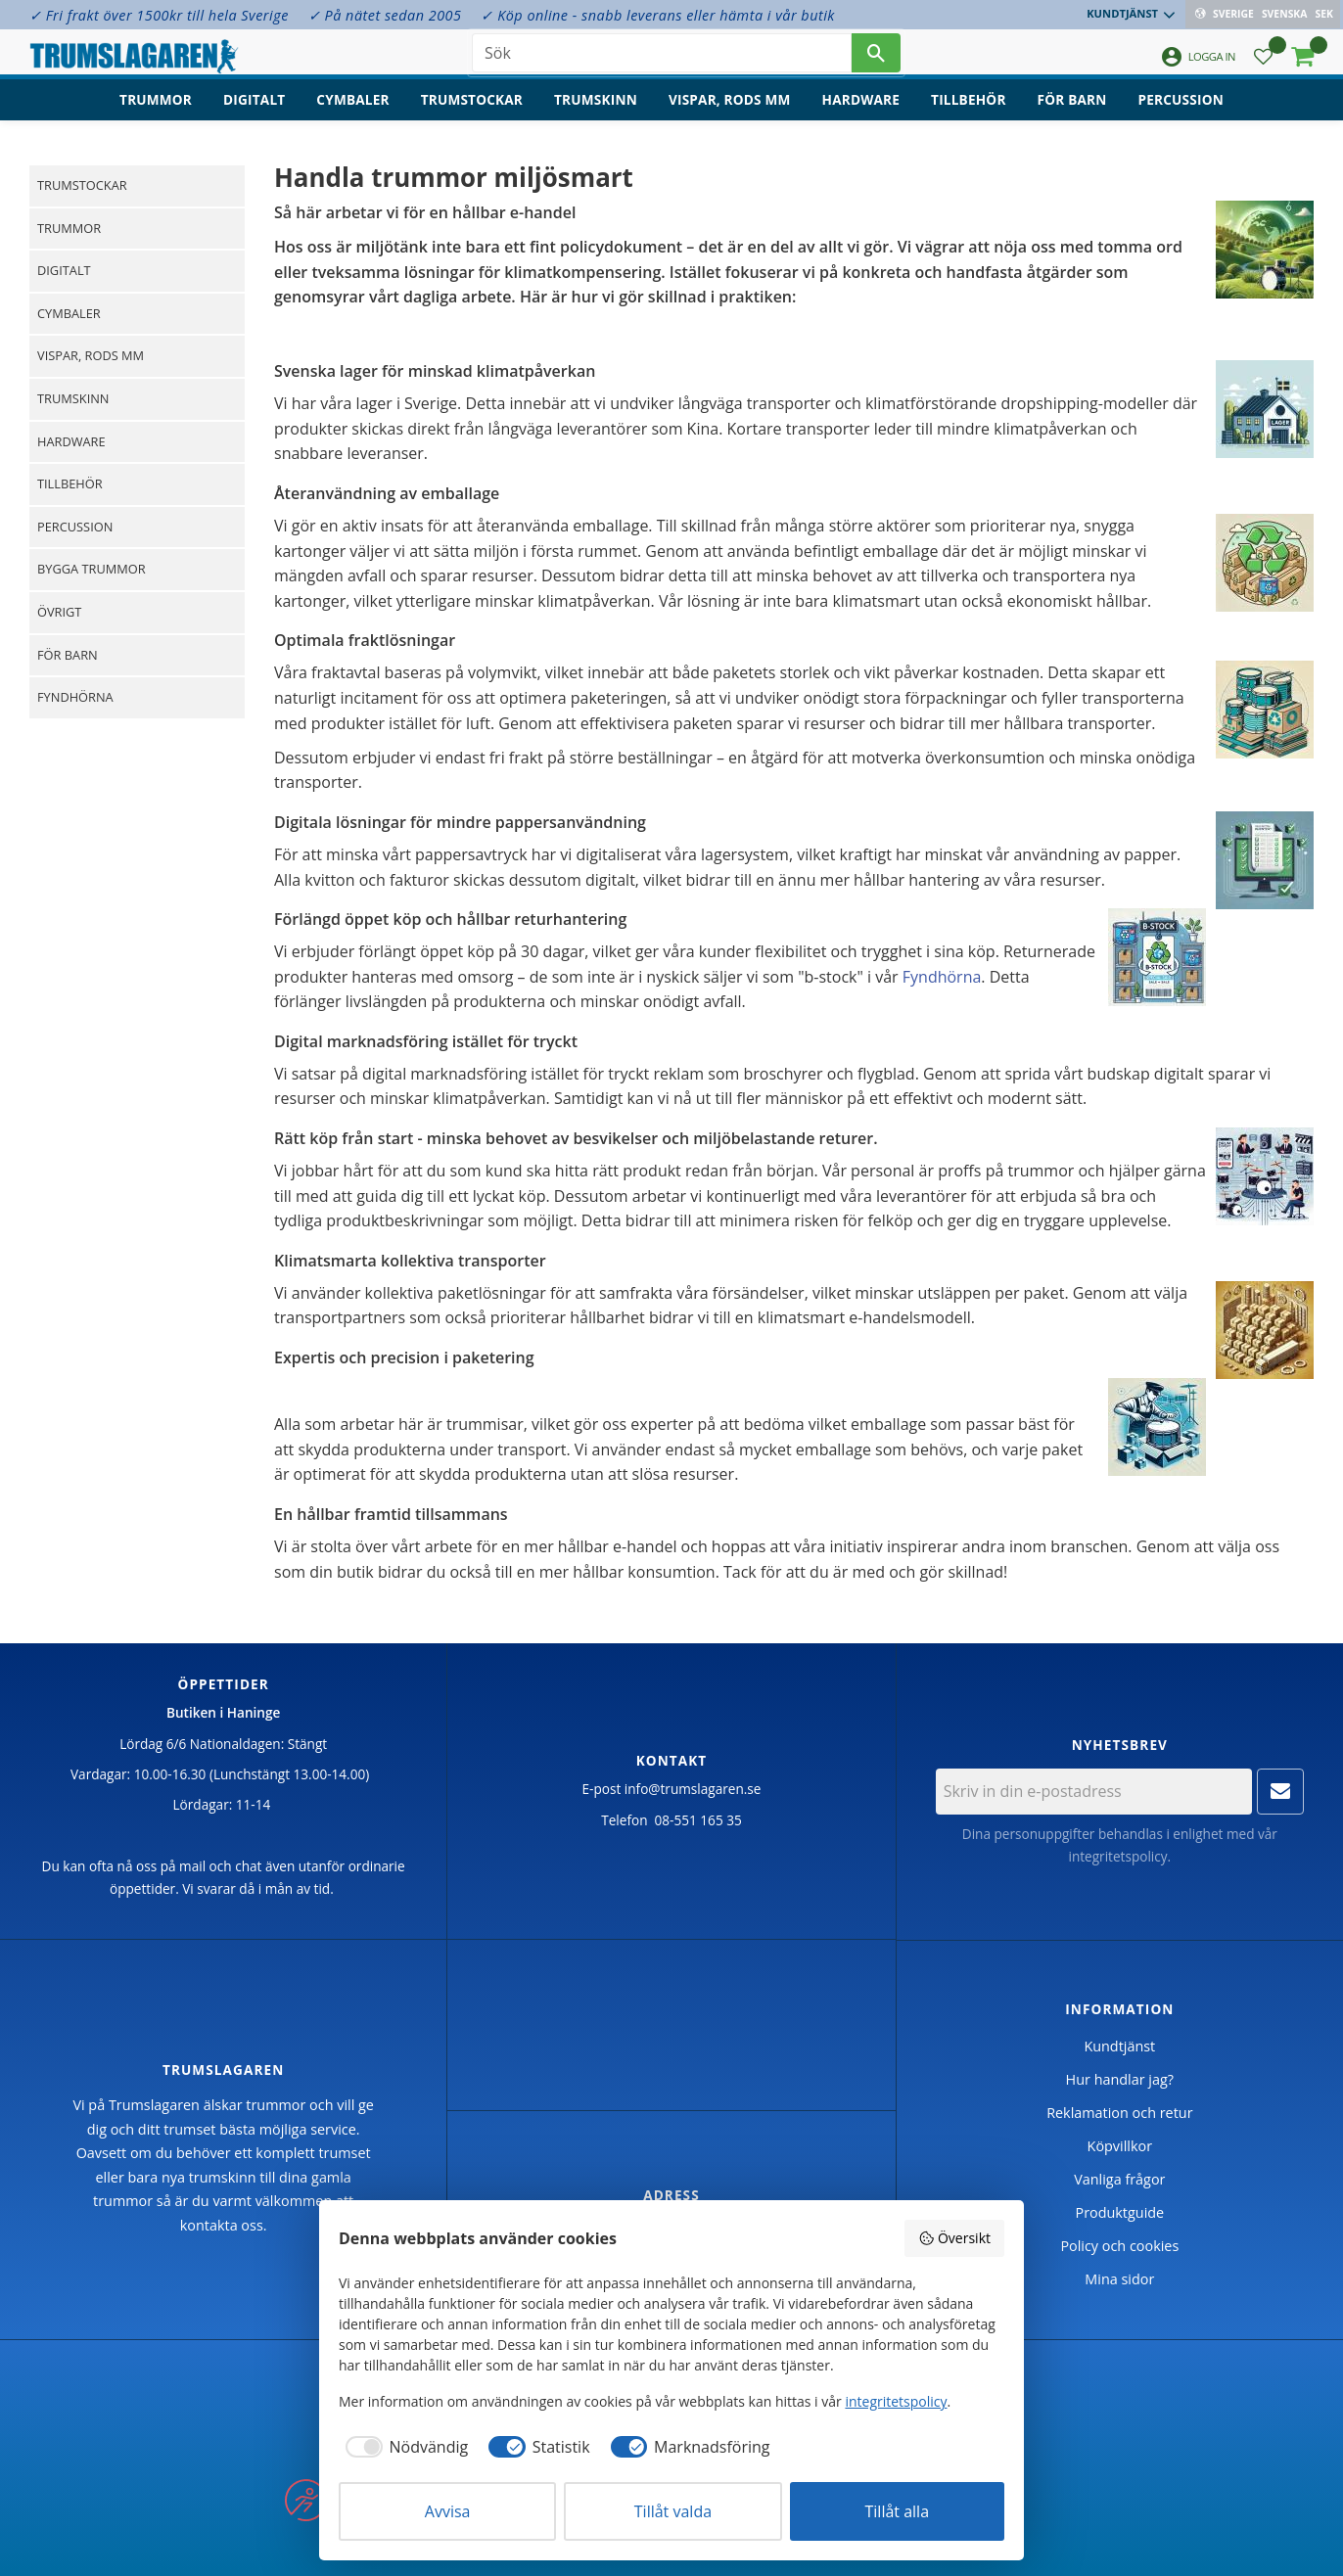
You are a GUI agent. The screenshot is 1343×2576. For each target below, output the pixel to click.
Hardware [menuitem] (861, 113)
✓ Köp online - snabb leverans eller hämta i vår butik (657, 15)
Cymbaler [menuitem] (352, 113)
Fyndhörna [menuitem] (75, 697)
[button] (1263, 64)
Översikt (954, 2238)
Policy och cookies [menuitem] (1119, 2245)
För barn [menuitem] (1072, 113)
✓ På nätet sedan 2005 (385, 15)
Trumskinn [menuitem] (595, 113)
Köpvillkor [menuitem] (1120, 2146)
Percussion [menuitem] (1181, 113)
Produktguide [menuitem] (1119, 2212)
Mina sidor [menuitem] (1119, 2279)
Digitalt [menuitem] (254, 113)
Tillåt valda (673, 2511)
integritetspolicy (1117, 1856)
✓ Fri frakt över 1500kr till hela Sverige (159, 15)
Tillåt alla (897, 2511)
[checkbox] (403, 2447)
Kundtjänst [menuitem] (1124, 13)
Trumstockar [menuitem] (472, 113)
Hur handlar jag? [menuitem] (1120, 2079)
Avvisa (448, 2511)
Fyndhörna (942, 977)
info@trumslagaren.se (693, 1788)
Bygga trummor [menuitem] (91, 568)
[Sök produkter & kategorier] (662, 58)
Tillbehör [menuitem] (968, 113)
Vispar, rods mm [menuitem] (730, 113)
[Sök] (876, 58)
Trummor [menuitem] (155, 113)
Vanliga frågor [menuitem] (1119, 2179)
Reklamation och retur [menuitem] (1119, 2112)
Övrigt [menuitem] (59, 612)
